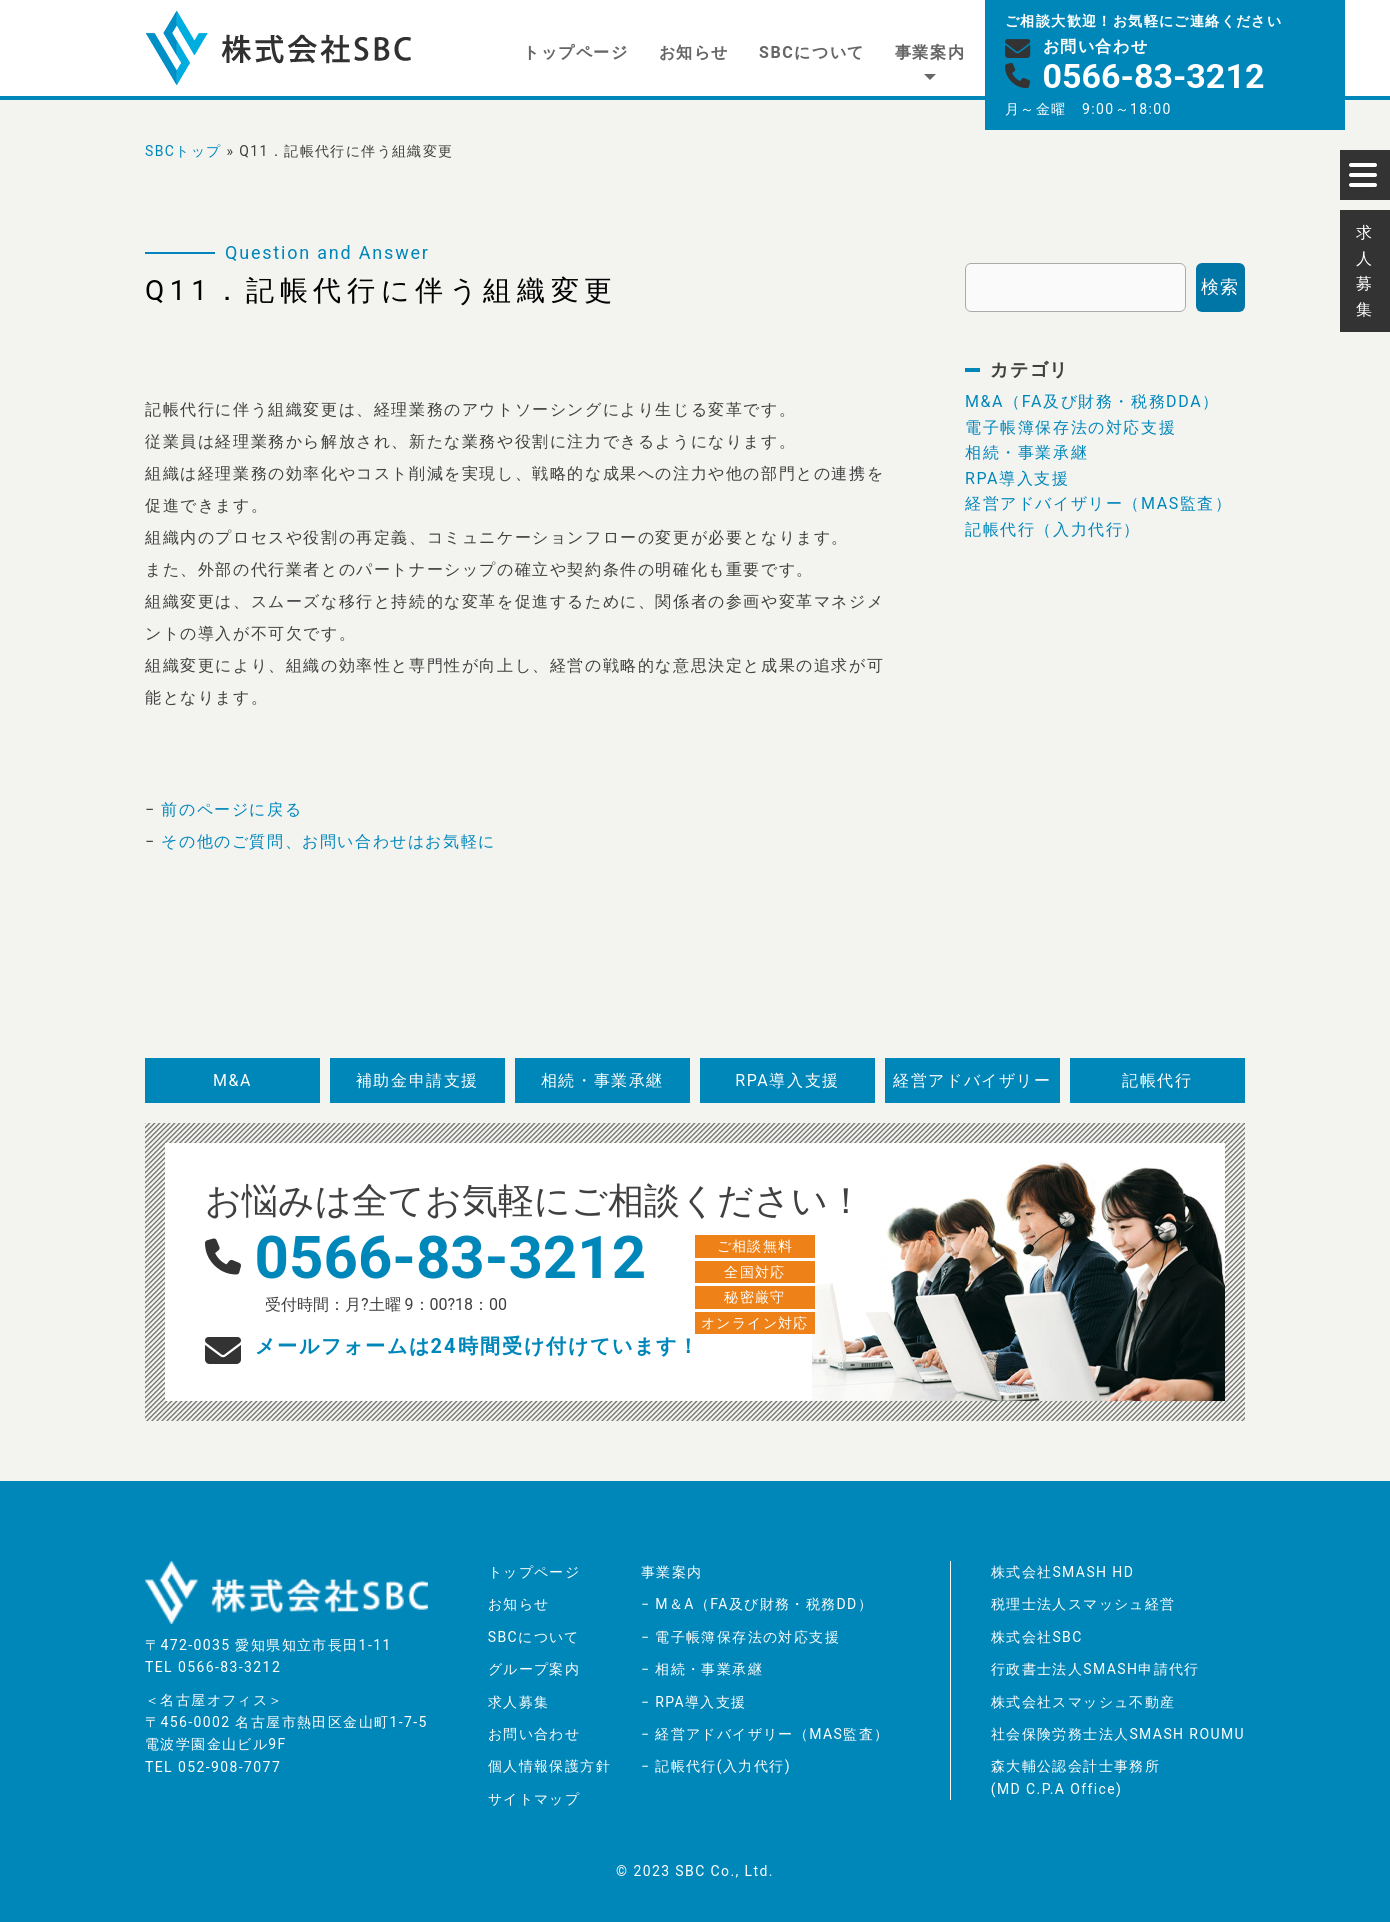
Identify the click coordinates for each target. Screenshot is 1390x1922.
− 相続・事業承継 (702, 1669)
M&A (232, 1080)
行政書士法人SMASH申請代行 (1095, 1669)
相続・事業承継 (1026, 452)
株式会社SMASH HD (1063, 1572)
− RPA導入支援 (694, 1702)
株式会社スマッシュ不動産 (1083, 1702)
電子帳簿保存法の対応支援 (1070, 427)
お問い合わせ (534, 1734)
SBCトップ (183, 151)
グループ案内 (534, 1669)
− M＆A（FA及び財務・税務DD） (757, 1604)
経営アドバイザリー (972, 1080)
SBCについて (812, 52)
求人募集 (519, 1702)
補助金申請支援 (417, 1080)
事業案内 (930, 52)
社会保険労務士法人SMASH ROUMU (1118, 1734)
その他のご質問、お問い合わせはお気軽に (328, 841)
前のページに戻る (231, 809)
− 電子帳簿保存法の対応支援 (740, 1637)
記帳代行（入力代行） (1053, 529)
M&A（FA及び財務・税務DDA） (1092, 401)
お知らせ (694, 52)
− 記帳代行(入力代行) (716, 1766)
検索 (1220, 286)
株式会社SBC (1037, 1637)
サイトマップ (534, 1799)
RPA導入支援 (1017, 478)
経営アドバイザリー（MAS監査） (1099, 503)
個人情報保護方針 (549, 1766)
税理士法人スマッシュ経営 (1083, 1604)
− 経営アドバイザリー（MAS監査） (765, 1734)
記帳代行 (1157, 1080)
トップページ (576, 52)
